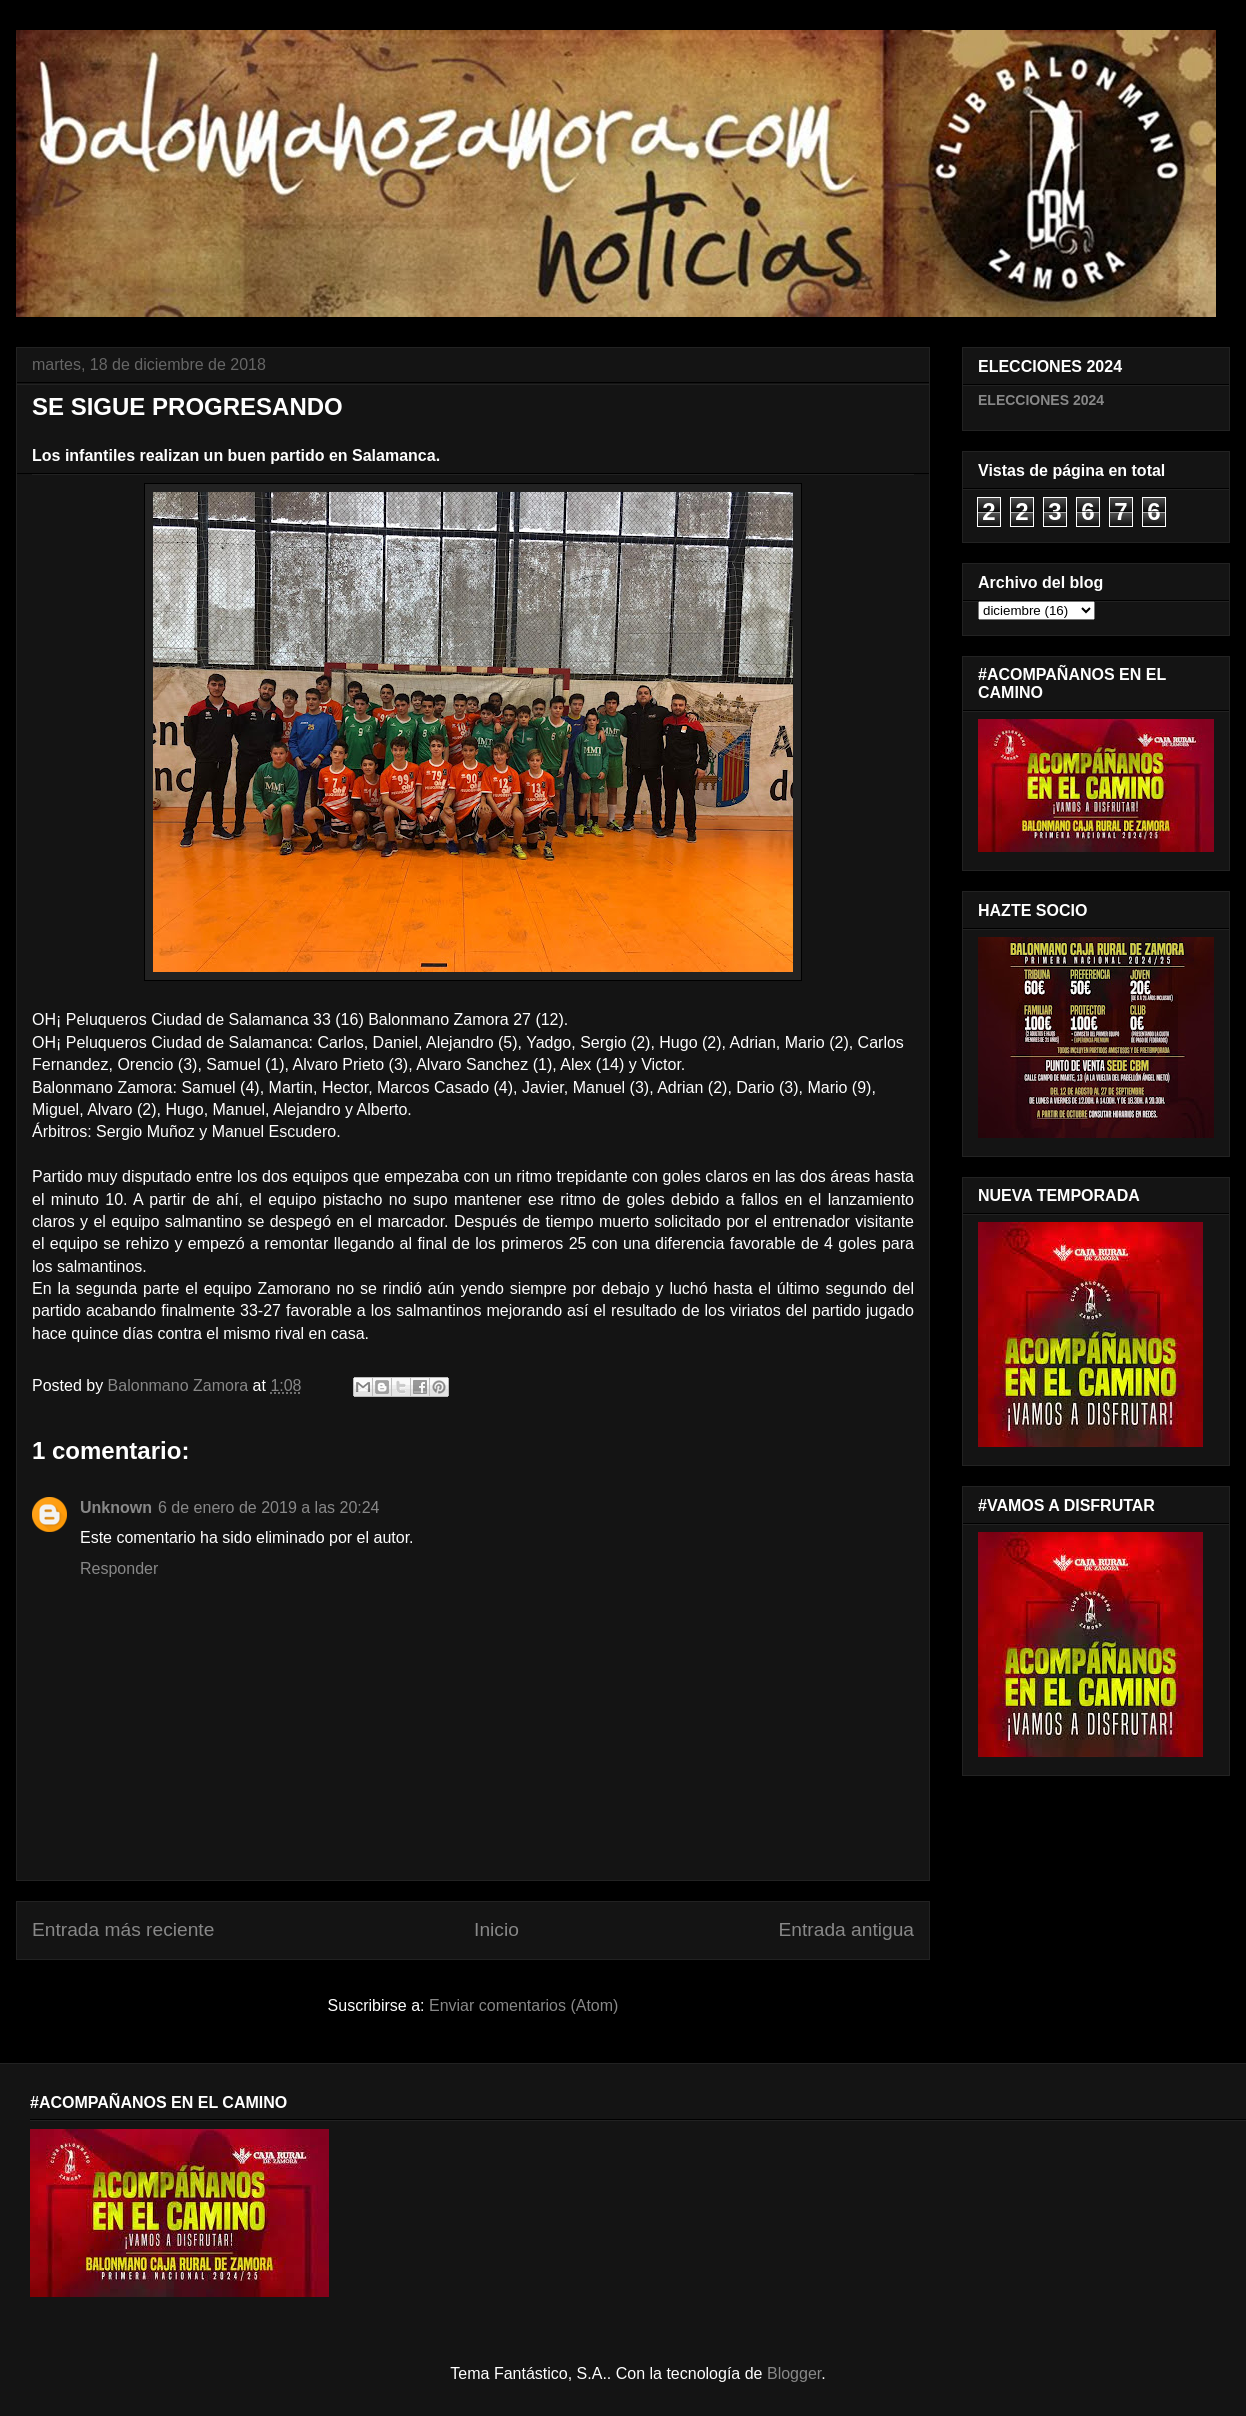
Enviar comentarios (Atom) (523, 2005)
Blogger (794, 2373)
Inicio (496, 1929)
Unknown (116, 1507)
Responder (119, 1568)
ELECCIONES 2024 (1041, 400)
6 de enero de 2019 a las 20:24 (269, 1507)
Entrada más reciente (123, 1929)
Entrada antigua (846, 1929)
